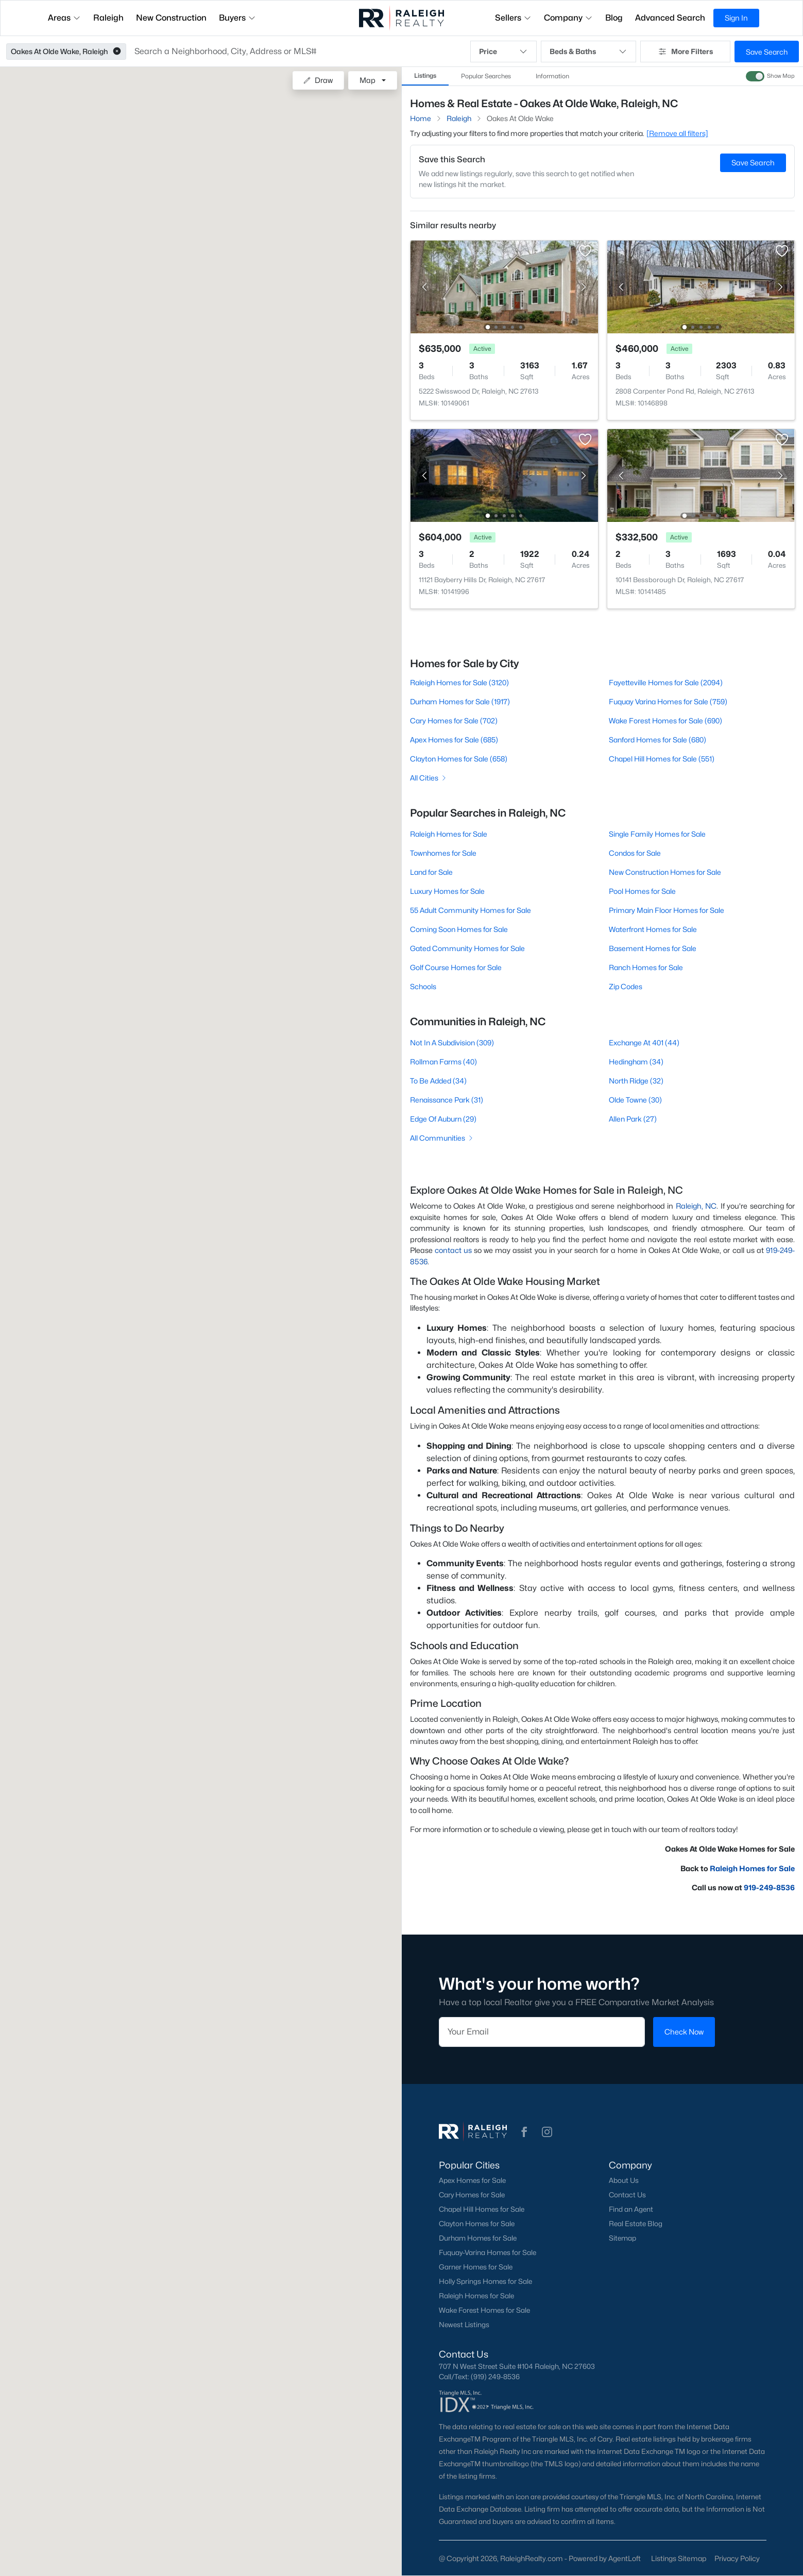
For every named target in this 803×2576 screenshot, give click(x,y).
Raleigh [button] (108, 18)
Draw (318, 80)
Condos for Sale (634, 853)
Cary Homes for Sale (472, 2195)
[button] (117, 51)
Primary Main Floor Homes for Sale (666, 910)
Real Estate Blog (635, 2223)
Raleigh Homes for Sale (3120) (459, 682)
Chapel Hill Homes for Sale (481, 2209)
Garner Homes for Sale (475, 2267)
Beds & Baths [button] (588, 51)
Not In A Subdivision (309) (452, 1042)
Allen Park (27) (632, 1118)
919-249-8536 (769, 1887)
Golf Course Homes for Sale (456, 967)
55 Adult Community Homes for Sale (470, 910)
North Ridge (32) (635, 1080)
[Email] (542, 2032)
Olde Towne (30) (634, 1099)
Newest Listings (464, 2324)
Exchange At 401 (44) (643, 1042)
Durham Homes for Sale (478, 2238)
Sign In (736, 17)
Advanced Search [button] (670, 18)
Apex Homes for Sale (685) (454, 739)
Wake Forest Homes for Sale (484, 2310)
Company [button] (568, 18)
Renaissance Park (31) (446, 1099)
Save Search (767, 51)
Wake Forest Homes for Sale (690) (665, 720)
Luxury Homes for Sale (447, 891)
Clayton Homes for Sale (477, 2223)
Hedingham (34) (635, 1061)
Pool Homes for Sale (641, 891)
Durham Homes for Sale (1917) (460, 701)
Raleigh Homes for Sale (448, 833)
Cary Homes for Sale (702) (454, 720)
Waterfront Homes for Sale (652, 929)
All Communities (442, 1137)
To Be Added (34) (438, 1080)
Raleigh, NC (696, 1205)
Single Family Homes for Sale (656, 833)
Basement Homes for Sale (652, 948)
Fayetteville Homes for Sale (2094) (665, 682)
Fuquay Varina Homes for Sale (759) (667, 701)
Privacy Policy (737, 2558)
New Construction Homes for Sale (664, 872)
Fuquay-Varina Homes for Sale (487, 2252)
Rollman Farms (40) (443, 1061)
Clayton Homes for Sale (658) (458, 758)
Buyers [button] (237, 18)
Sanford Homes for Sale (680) (657, 739)
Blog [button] (614, 18)
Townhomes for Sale (443, 853)
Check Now (683, 2031)
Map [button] (367, 80)
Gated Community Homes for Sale (467, 948)
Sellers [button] (513, 18)
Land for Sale (431, 872)
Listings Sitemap (678, 2558)
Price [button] (503, 51)
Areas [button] (64, 18)
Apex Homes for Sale (472, 2180)
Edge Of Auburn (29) (443, 1118)
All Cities (429, 777)
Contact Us (626, 2195)
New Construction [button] (171, 18)
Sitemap (622, 2238)
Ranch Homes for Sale (645, 967)
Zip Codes (625, 986)
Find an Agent (630, 2209)
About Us (623, 2180)
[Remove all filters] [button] (677, 133)
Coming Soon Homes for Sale (459, 929)
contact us (453, 1250)
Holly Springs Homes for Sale (485, 2281)
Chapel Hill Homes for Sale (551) (661, 758)
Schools (423, 986)
